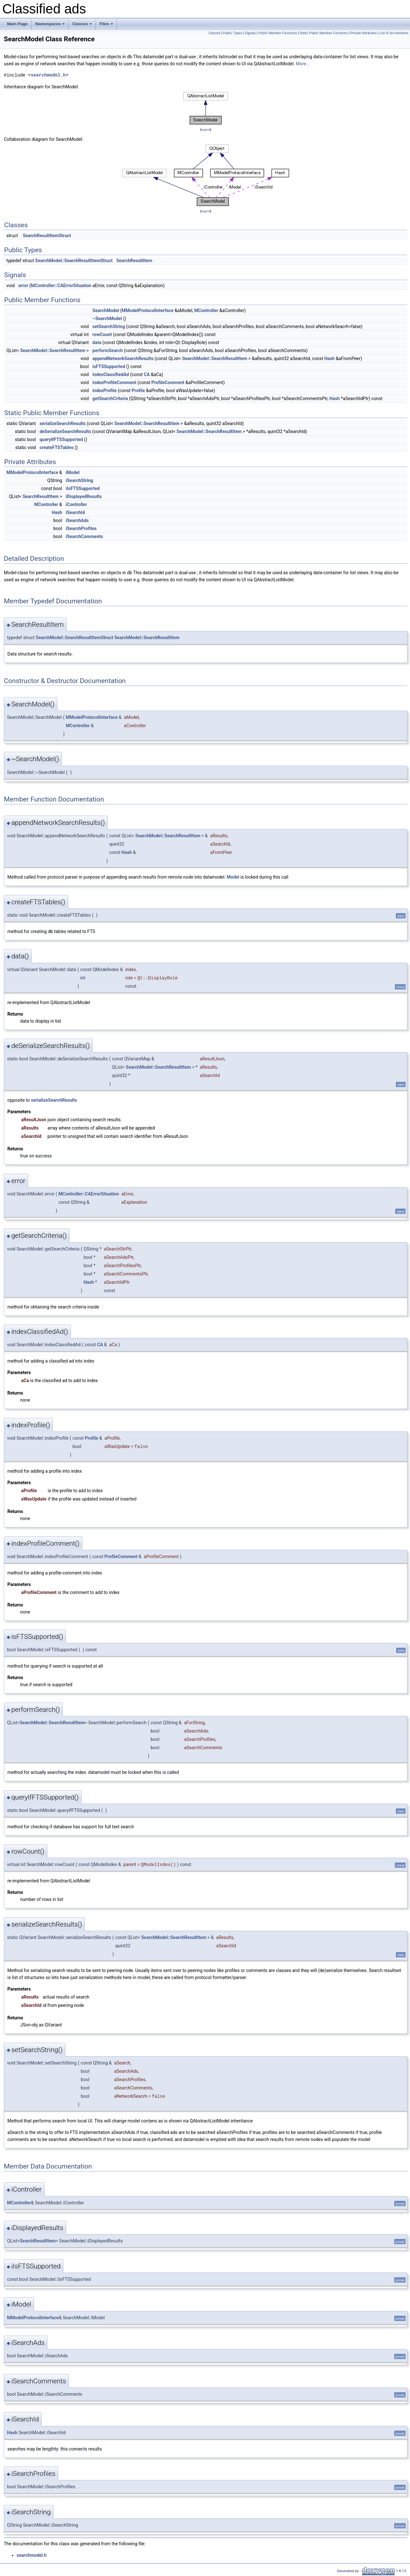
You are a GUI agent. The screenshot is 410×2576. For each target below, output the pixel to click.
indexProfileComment (114, 382)
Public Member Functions (277, 33)
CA (147, 374)
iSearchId (75, 512)
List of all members (393, 33)
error (23, 285)
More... (302, 63)
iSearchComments (84, 536)
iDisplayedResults (84, 496)
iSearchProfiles (81, 528)
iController (76, 504)
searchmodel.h (48, 75)
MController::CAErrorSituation (61, 285)
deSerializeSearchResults (65, 431)
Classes (82, 25)
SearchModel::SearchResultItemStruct (74, 260)
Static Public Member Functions (323, 33)
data (97, 342)
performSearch (108, 350)
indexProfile (105, 390)
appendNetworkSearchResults (123, 358)
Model (233, 877)
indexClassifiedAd (111, 374)
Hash (329, 358)
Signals (250, 33)
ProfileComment (167, 382)
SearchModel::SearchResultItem (52, 350)
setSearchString (109, 326)
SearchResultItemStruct (47, 235)
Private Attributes (363, 33)
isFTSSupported (109, 366)
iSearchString (79, 480)
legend (205, 129)
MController (206, 310)
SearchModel (106, 310)
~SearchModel (107, 318)
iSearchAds (77, 520)
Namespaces (50, 25)
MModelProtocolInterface (148, 310)
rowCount (102, 334)
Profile (138, 390)
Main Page (17, 23)
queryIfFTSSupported (61, 439)
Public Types (232, 33)
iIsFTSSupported (83, 488)
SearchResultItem (134, 260)
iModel (72, 472)
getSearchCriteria (110, 398)
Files (107, 25)
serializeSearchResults (62, 423)
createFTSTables (56, 447)
